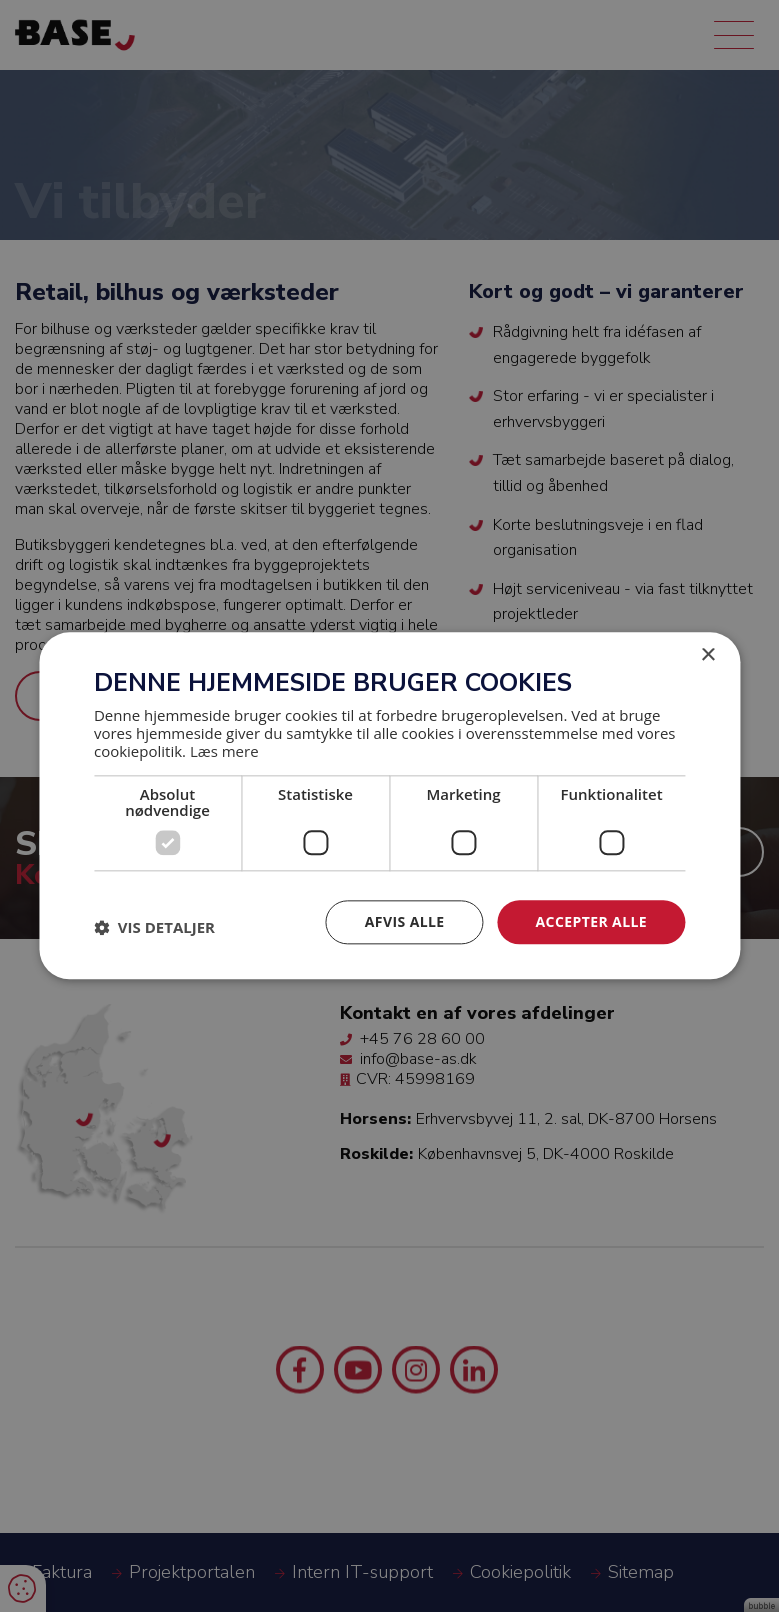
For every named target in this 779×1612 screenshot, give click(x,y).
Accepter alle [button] (591, 921)
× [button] (707, 655)
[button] (154, 927)
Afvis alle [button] (405, 921)
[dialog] (389, 806)
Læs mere (224, 751)
